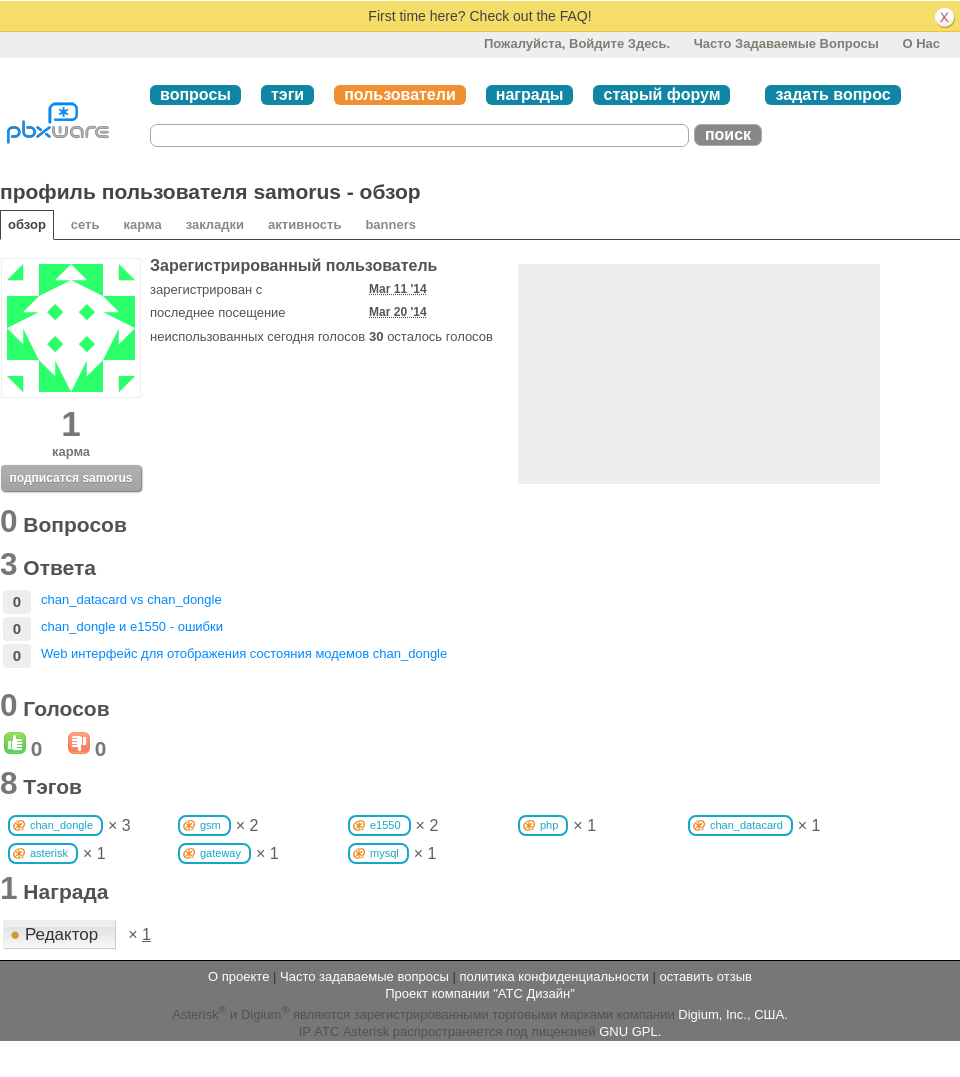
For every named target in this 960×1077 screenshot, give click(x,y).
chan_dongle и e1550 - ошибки (132, 626)
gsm (210, 825)
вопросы (195, 94)
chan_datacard (746, 825)
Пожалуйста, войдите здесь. (577, 43)
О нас (921, 43)
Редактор (56, 934)
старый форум (661, 94)
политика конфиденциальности (553, 976)
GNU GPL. (630, 1031)
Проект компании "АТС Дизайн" (480, 993)
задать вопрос (832, 94)
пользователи (400, 94)
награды (530, 94)
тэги (287, 94)
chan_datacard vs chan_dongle (131, 599)
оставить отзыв (706, 976)
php (549, 825)
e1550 (385, 825)
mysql (384, 853)
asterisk (49, 853)
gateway (220, 853)
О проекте (238, 976)
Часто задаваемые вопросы (786, 43)
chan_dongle (61, 825)
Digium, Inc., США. (732, 1014)
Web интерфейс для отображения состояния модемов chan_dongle (244, 653)
